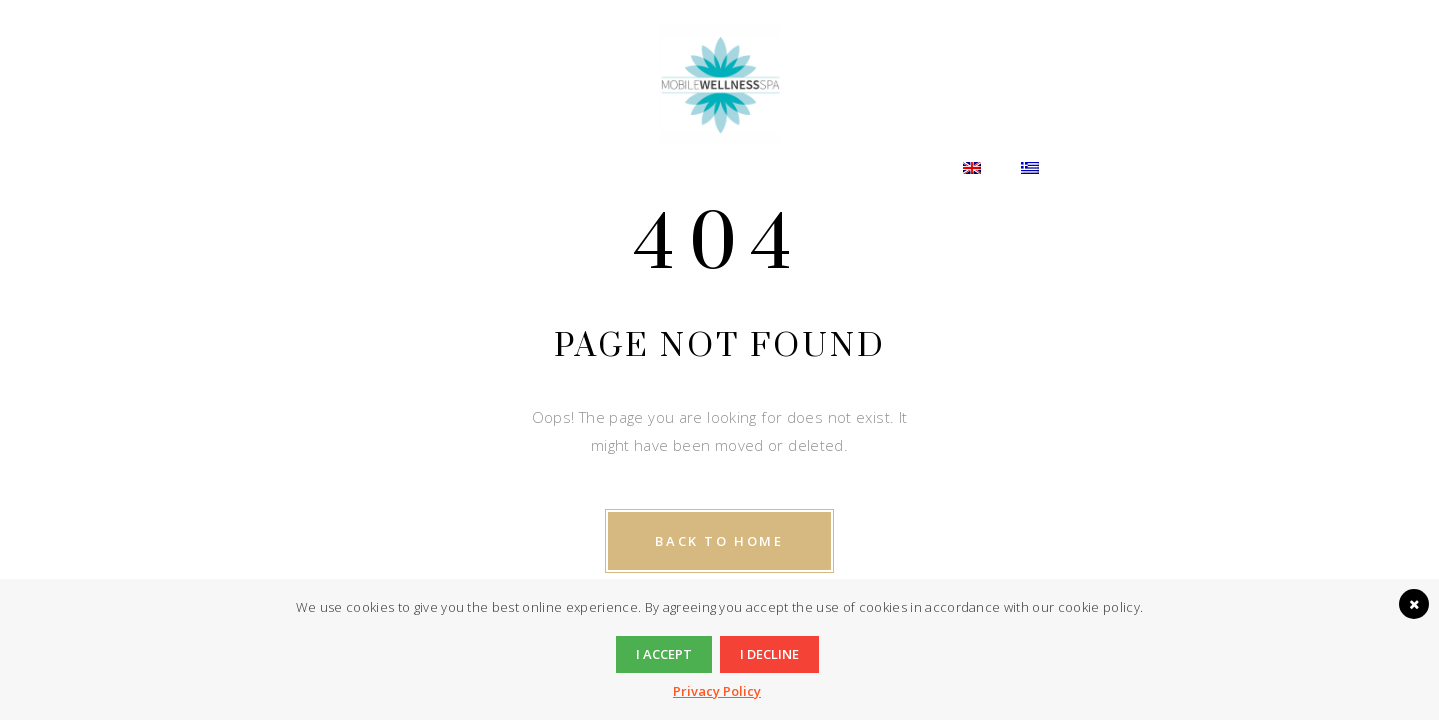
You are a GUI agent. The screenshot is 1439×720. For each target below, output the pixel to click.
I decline (769, 654)
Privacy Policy (717, 691)
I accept (664, 654)
